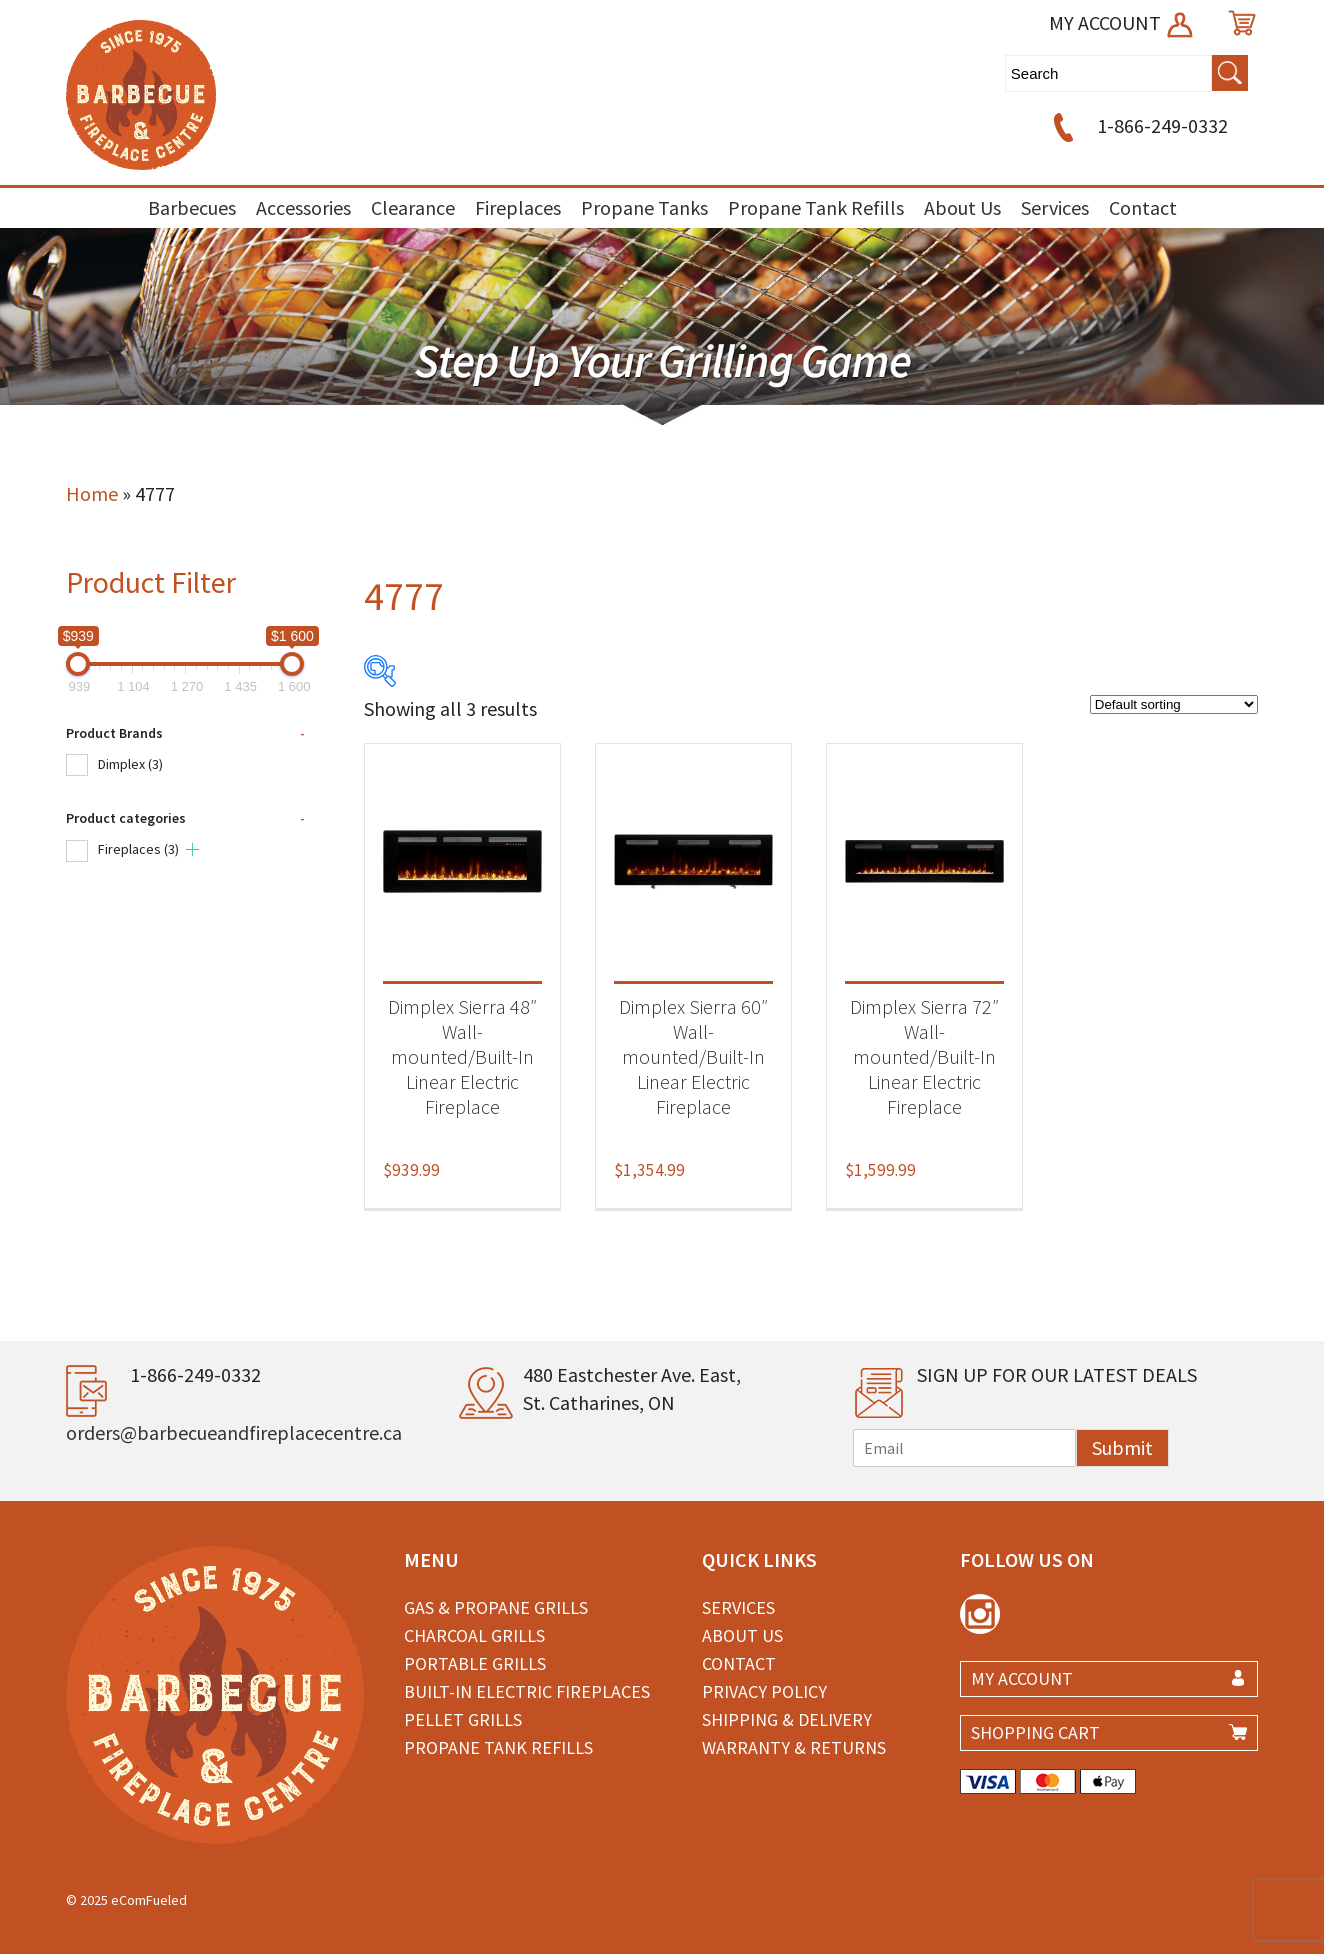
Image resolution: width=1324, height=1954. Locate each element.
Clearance (413, 207)
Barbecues (192, 207)
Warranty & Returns (794, 1747)
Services (1055, 207)
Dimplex (130, 764)
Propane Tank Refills (816, 207)
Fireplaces (518, 207)
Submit (1122, 1447)
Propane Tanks (644, 207)
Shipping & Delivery (787, 1719)
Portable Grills (475, 1663)
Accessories (303, 207)
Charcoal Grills (474, 1635)
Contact (1143, 207)
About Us (962, 207)
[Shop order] (1174, 704)
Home (92, 493)
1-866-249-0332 (1137, 125)
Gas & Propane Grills (496, 1607)
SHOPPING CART (1035, 1732)
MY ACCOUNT (1122, 22)
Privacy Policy (764, 1691)
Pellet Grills (463, 1719)
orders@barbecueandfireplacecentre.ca (234, 1432)
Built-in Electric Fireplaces (527, 1691)
